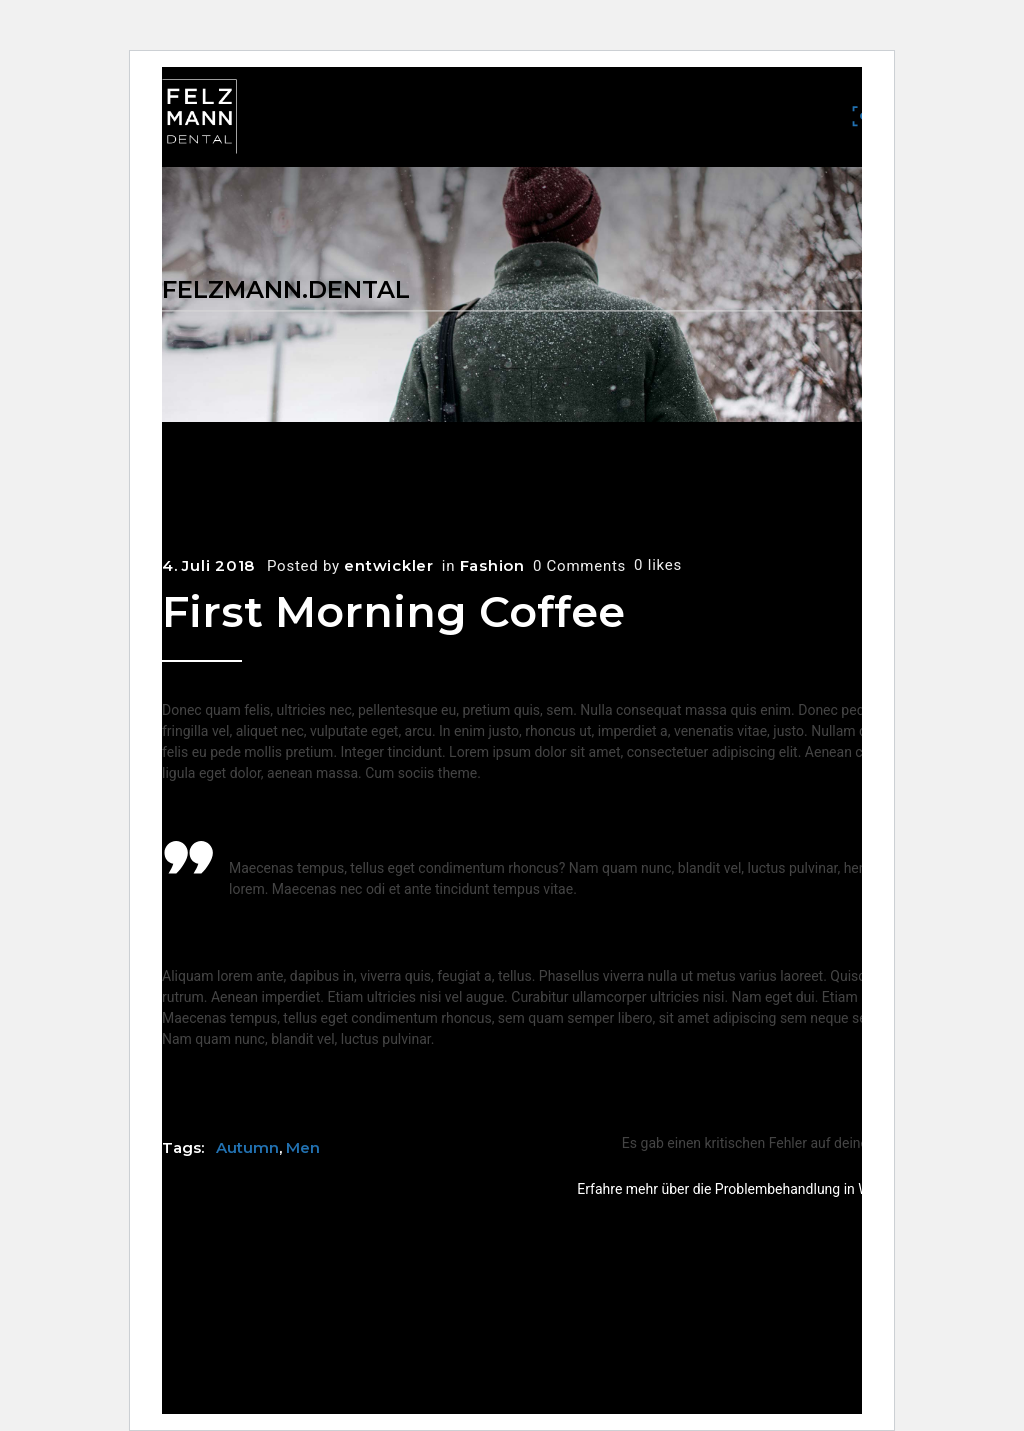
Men (303, 1147)
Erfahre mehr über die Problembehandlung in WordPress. (753, 1189)
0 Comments (579, 566)
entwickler (389, 565)
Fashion (492, 565)
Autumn (247, 1147)
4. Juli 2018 (208, 565)
